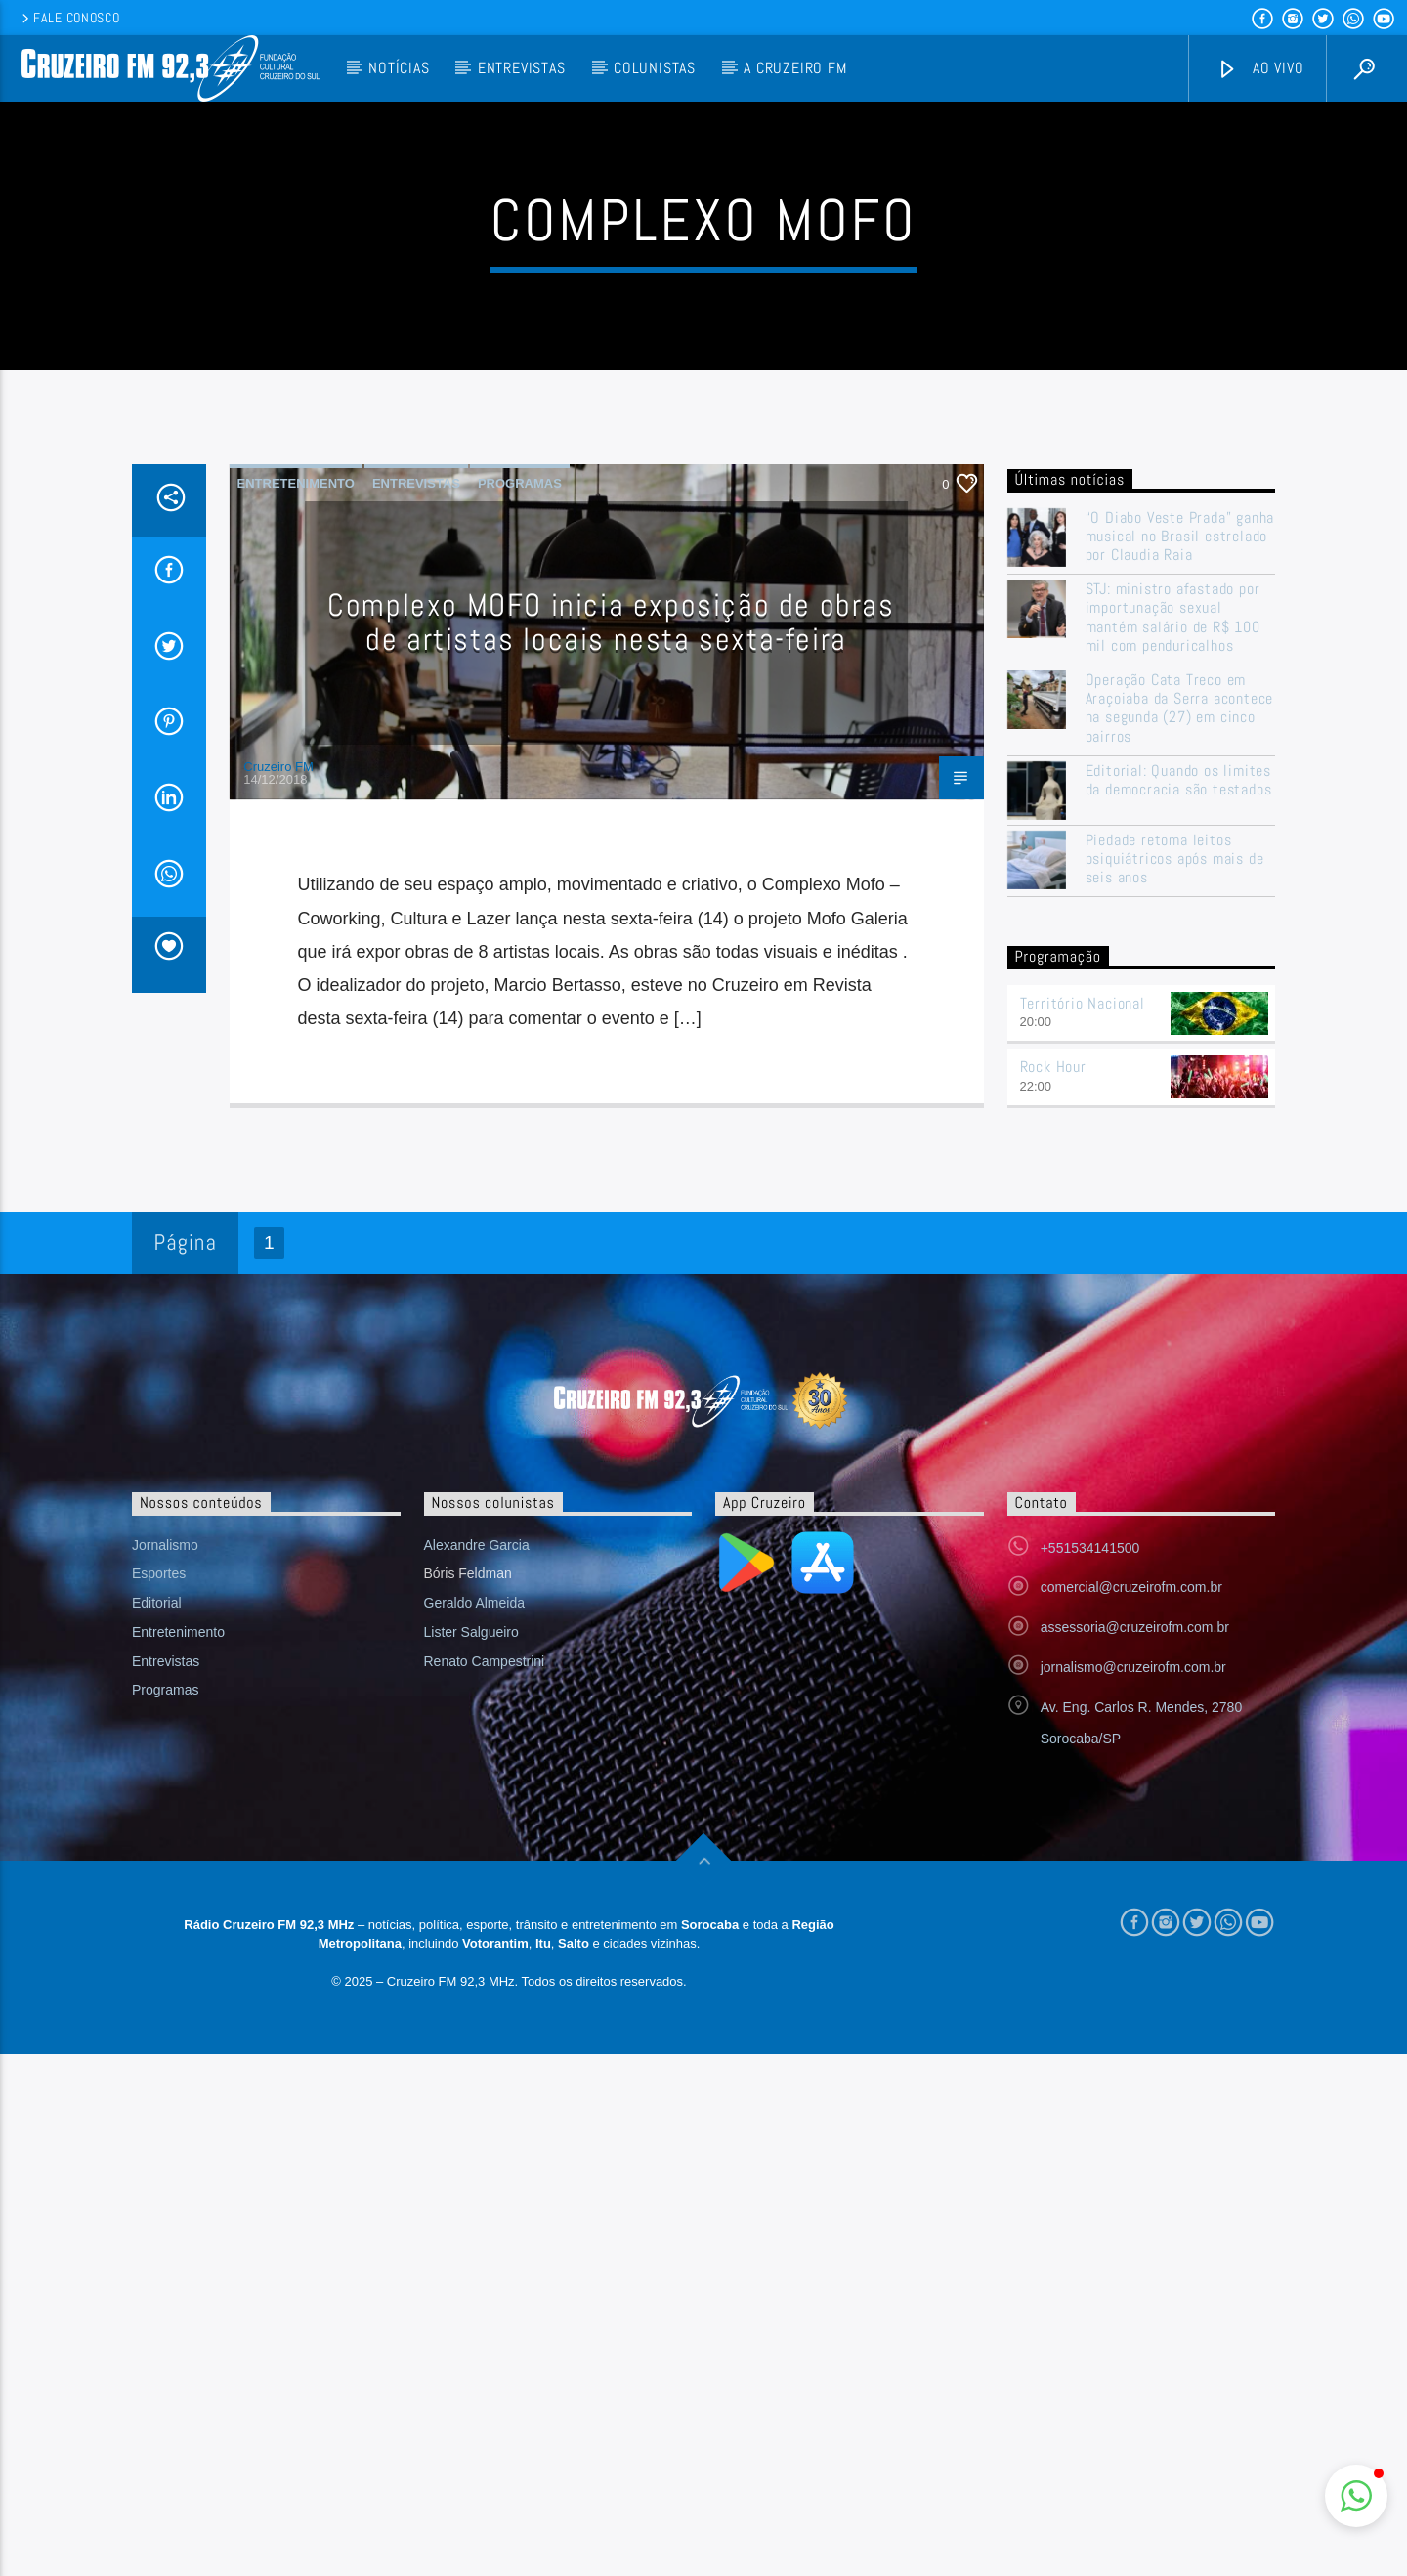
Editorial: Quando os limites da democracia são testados (1179, 1174)
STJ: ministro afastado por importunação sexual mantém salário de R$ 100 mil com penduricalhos (1173, 1012)
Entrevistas (522, 68)
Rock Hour (1053, 1461)
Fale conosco (69, 17)
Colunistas (655, 68)
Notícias (398, 68)
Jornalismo (165, 1940)
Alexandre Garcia (477, 1940)
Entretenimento (296, 878)
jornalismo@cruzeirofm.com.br (1133, 2062)
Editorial (157, 1997)
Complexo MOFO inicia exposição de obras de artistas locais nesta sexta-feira (610, 1016)
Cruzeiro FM (278, 1161)
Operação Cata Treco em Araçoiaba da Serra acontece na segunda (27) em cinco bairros (1180, 1102)
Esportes (159, 1968)
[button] (1356, 2496)
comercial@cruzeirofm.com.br (1131, 1982)
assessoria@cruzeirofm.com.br (1135, 2022)
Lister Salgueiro (471, 2027)
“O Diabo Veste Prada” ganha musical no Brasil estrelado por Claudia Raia (1180, 931)
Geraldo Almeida (475, 1997)
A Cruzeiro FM (795, 68)
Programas (520, 878)
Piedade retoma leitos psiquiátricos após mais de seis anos (1175, 1253)
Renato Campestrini (484, 2056)
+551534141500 (1090, 1943)
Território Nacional (1082, 1398)
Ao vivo (1260, 69)
